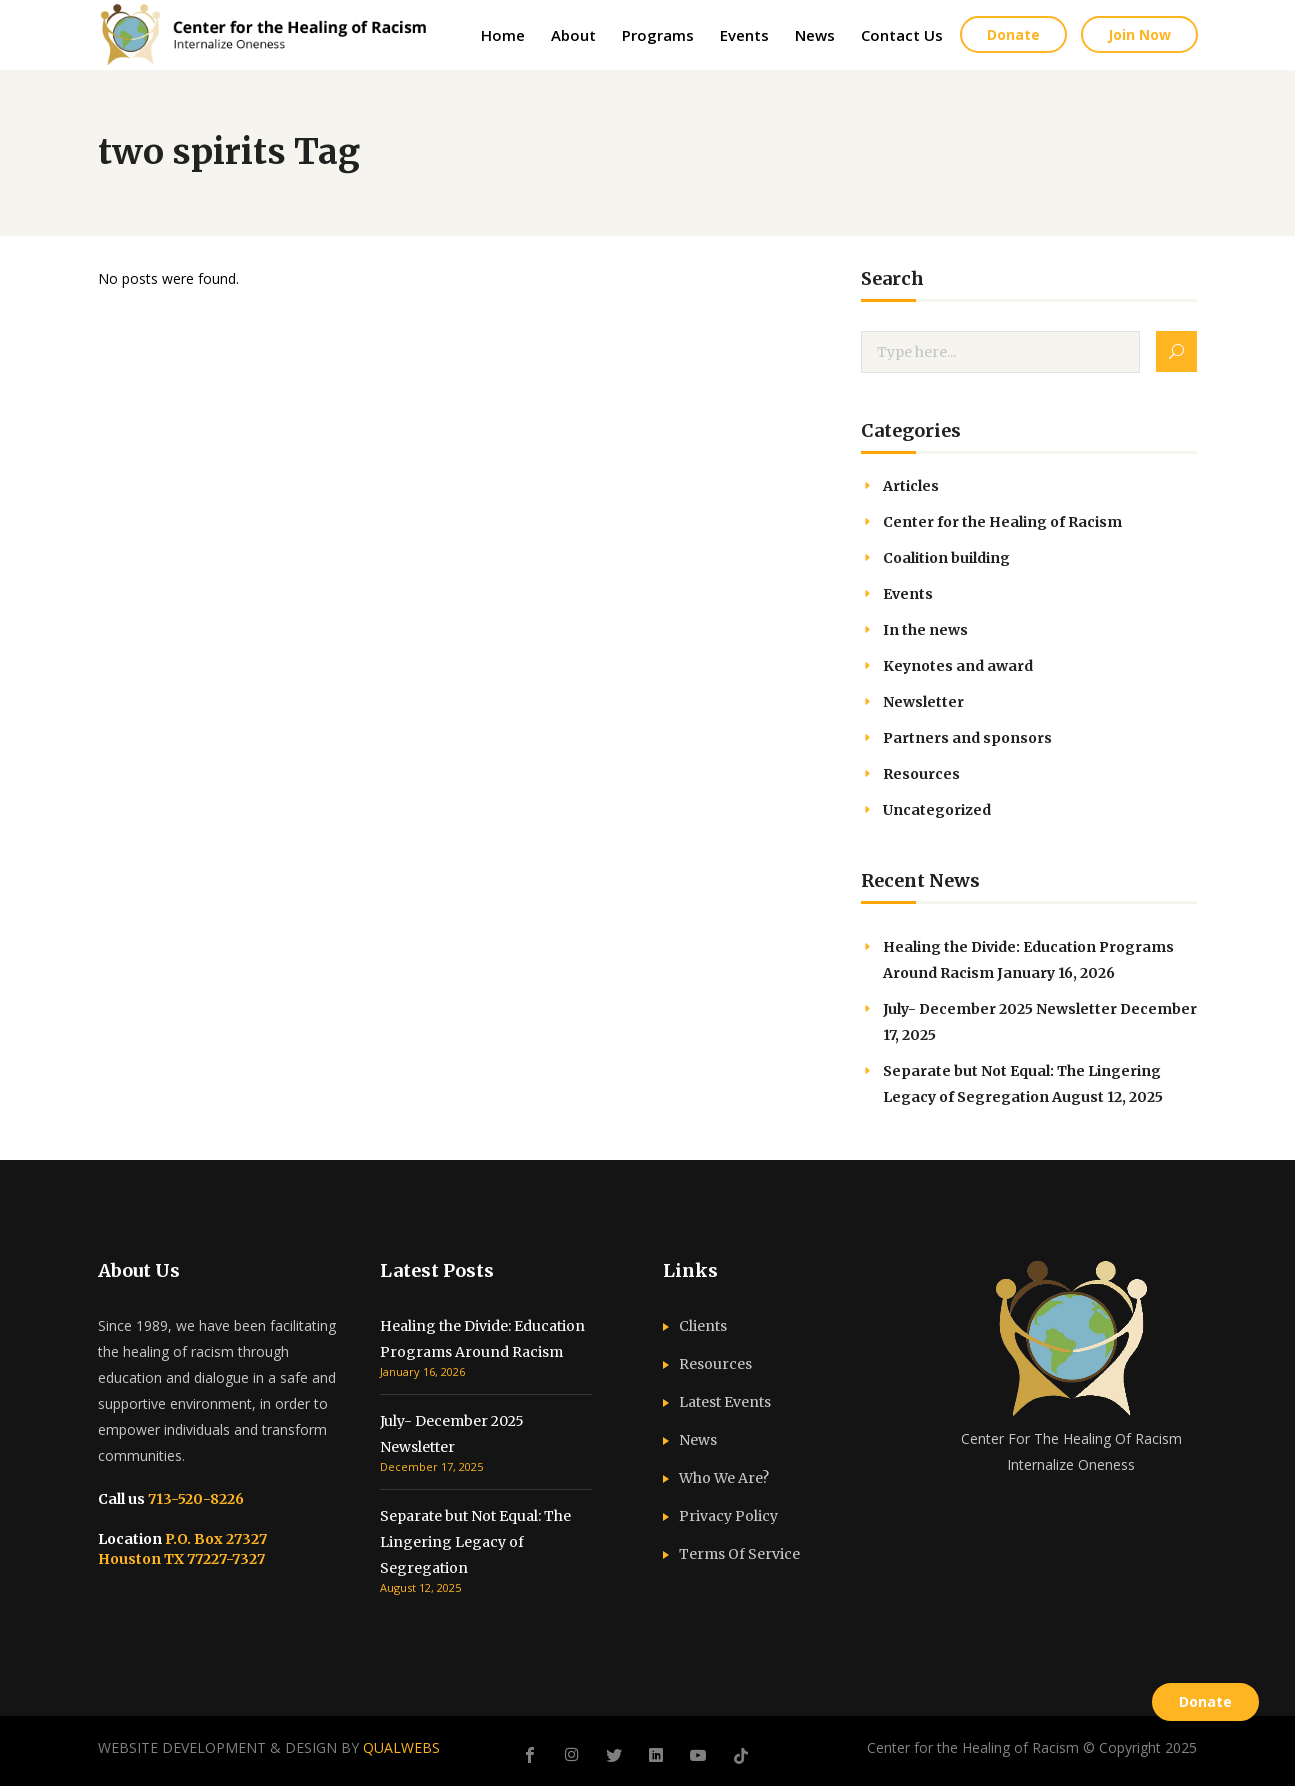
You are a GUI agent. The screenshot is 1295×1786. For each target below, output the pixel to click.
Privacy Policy (728, 1516)
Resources (921, 774)
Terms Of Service (739, 1554)
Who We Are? (724, 1478)
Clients (703, 1326)
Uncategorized (937, 810)
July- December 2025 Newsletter (1000, 1009)
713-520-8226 (194, 1499)
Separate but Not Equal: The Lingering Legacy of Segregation (475, 1542)
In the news (925, 630)
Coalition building (946, 558)
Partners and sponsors (967, 738)
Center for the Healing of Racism (1002, 522)
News (698, 1440)
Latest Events (725, 1402)
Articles (911, 486)
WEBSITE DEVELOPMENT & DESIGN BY (269, 1747)
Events (908, 594)
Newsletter (923, 702)
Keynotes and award (958, 666)
